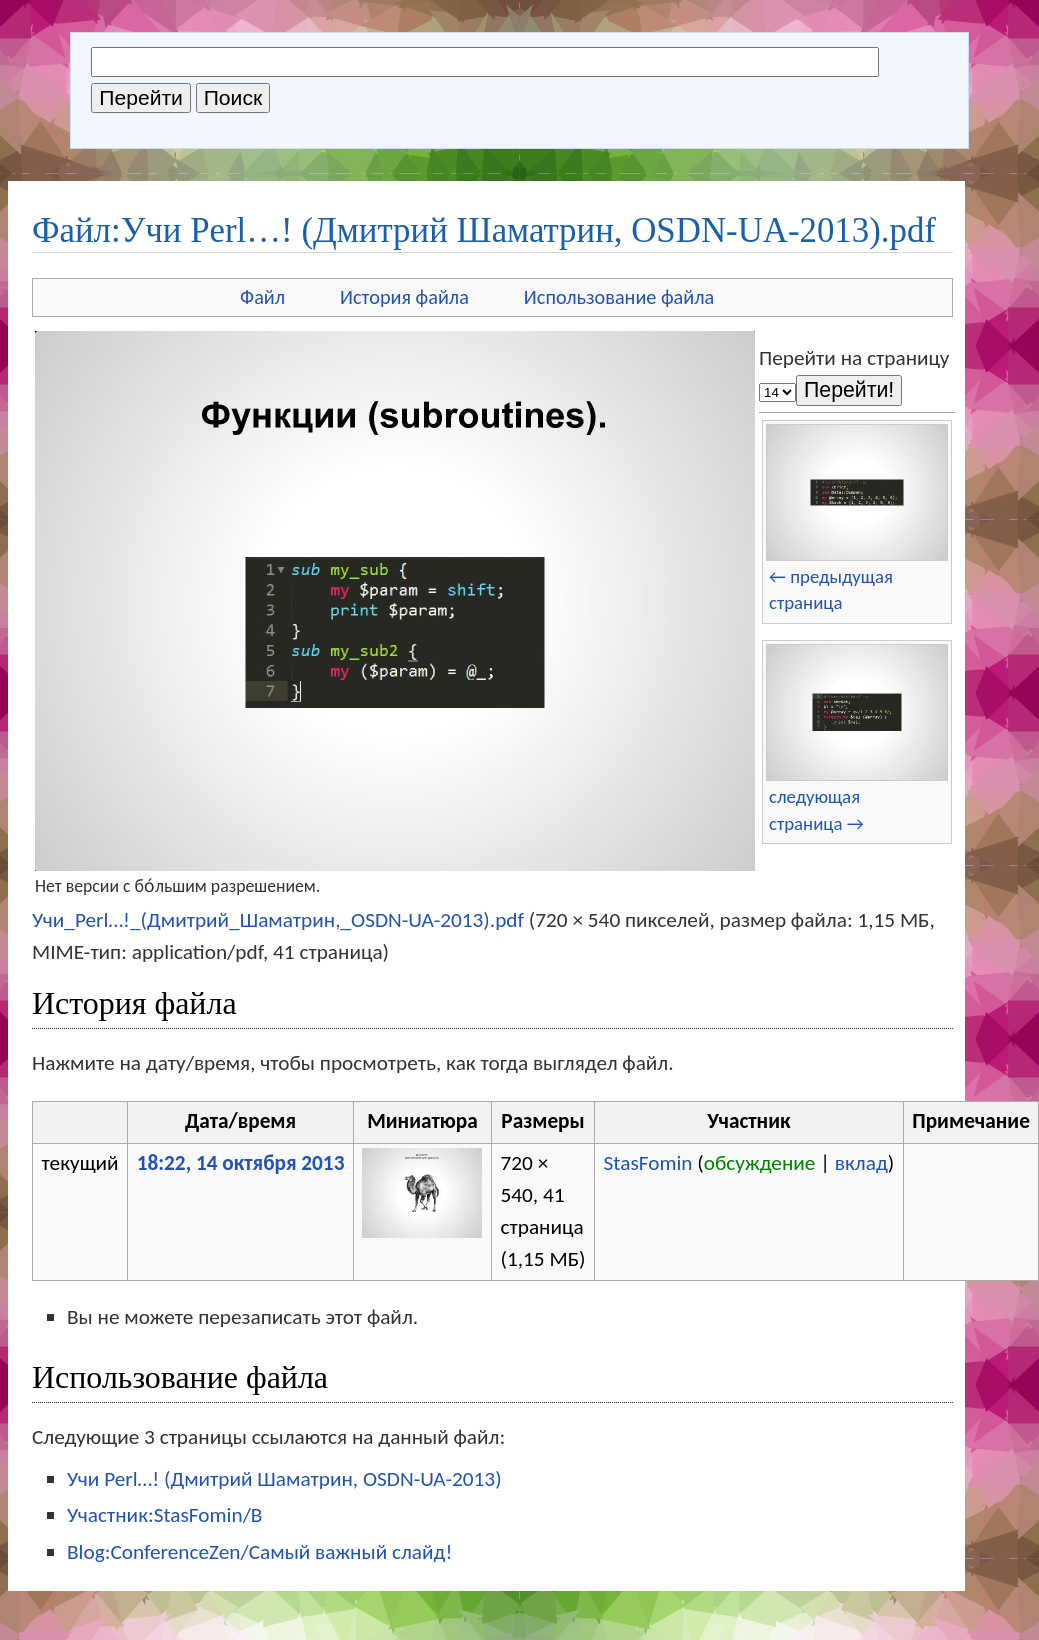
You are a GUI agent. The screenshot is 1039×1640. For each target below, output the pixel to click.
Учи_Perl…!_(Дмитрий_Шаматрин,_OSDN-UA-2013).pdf (278, 920)
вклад (861, 1163)
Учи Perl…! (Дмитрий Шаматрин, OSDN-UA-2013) (284, 1479)
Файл (262, 297)
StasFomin (648, 1163)
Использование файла (619, 297)
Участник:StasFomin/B (164, 1515)
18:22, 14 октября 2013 (241, 1163)
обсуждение (760, 1163)
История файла (404, 297)
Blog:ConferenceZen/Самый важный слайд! (259, 1552)
